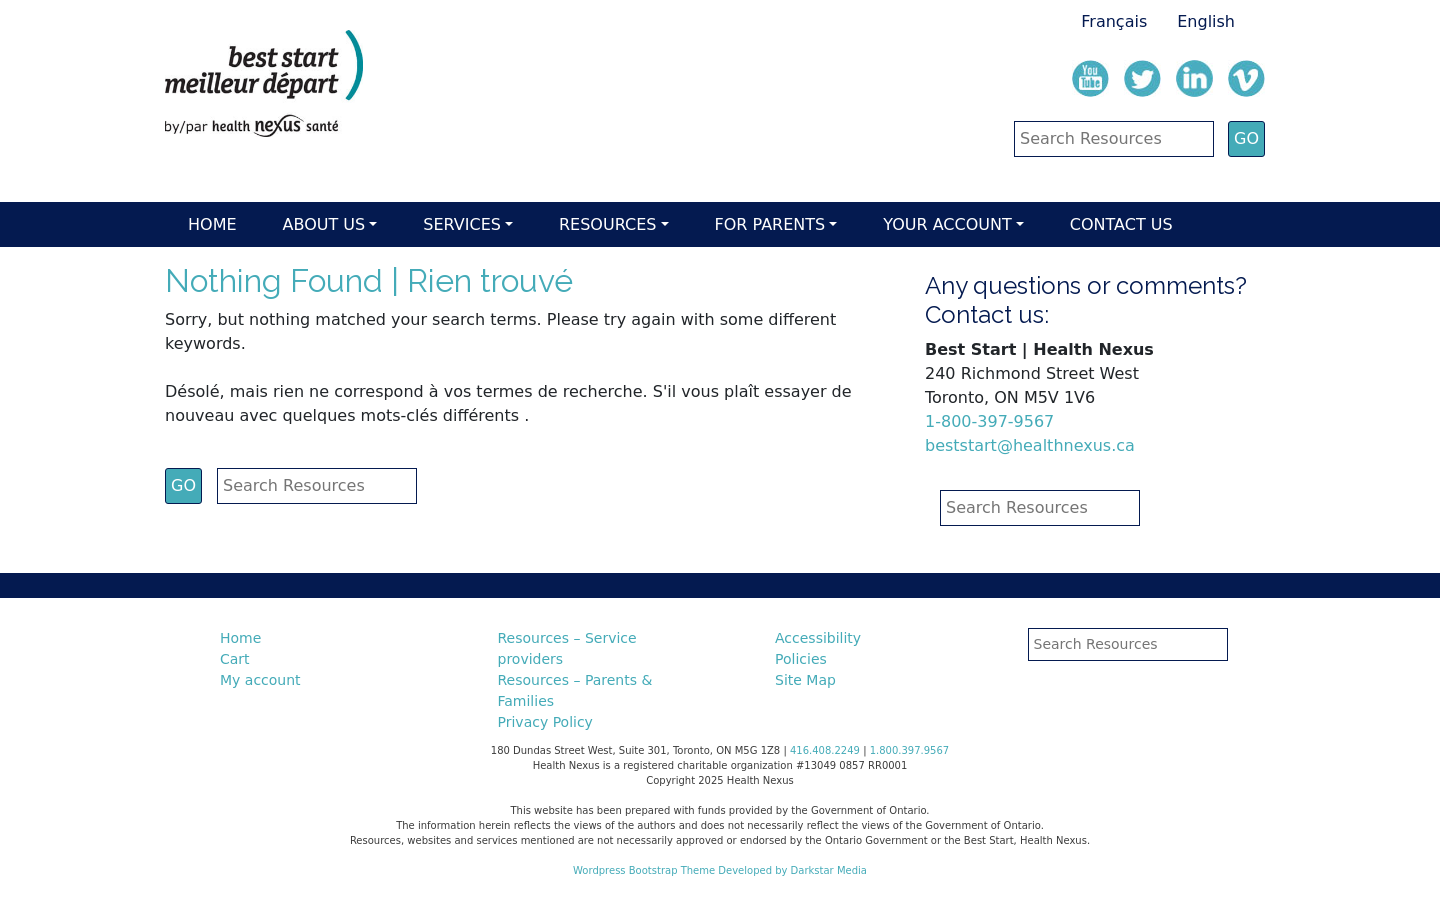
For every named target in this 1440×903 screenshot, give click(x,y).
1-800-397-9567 (989, 421)
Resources (607, 224)
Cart (235, 659)
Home (212, 224)
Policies (801, 659)
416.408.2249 (825, 750)
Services (462, 224)
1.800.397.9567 (910, 750)
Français (1114, 21)
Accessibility (818, 638)
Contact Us (1121, 224)
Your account (947, 224)
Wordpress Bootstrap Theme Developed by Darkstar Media (720, 870)
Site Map (805, 680)
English (1206, 21)
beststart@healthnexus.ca (1030, 445)
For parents (770, 224)
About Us (324, 224)
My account (260, 680)
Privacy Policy (545, 722)
